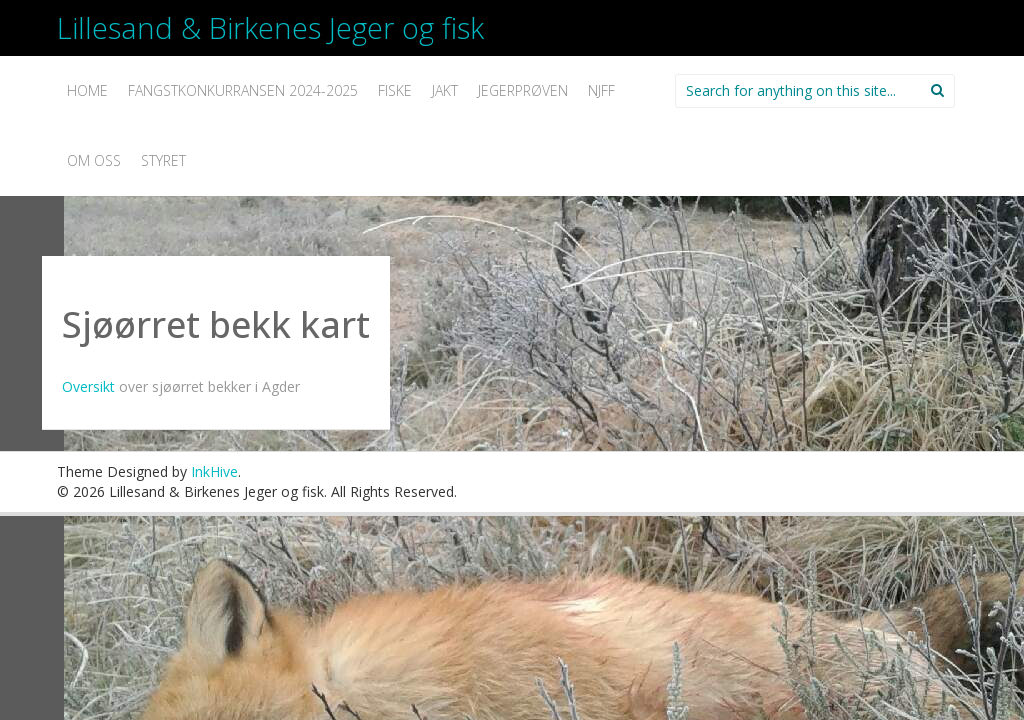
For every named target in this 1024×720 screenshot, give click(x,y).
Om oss (94, 160)
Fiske (395, 90)
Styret (163, 160)
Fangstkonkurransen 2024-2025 (243, 90)
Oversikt (90, 386)
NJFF (601, 90)
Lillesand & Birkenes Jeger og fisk (270, 27)
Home (87, 90)
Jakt (445, 90)
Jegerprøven (523, 90)
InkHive (214, 471)
